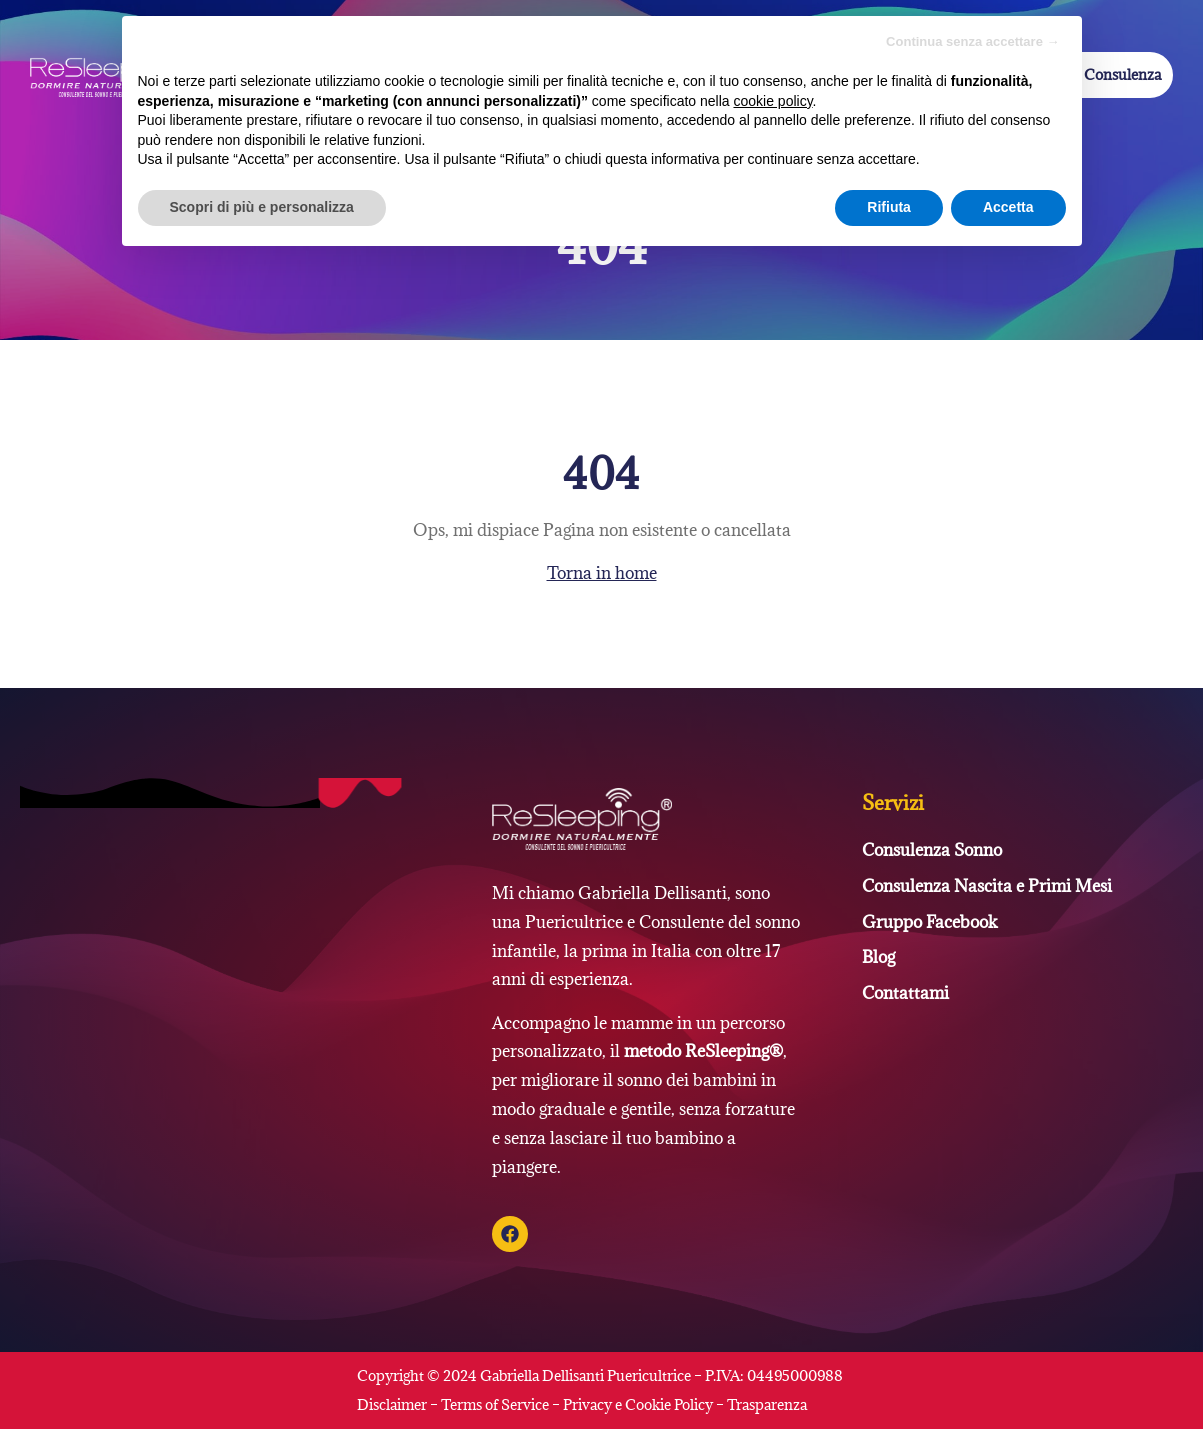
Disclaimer (393, 1404)
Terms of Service (495, 1404)
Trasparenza (767, 1404)
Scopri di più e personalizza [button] (262, 207)
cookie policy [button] (772, 101)
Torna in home (602, 573)
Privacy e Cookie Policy (638, 1404)
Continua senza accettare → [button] (972, 41)
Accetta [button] (1008, 207)
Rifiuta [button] (889, 207)
